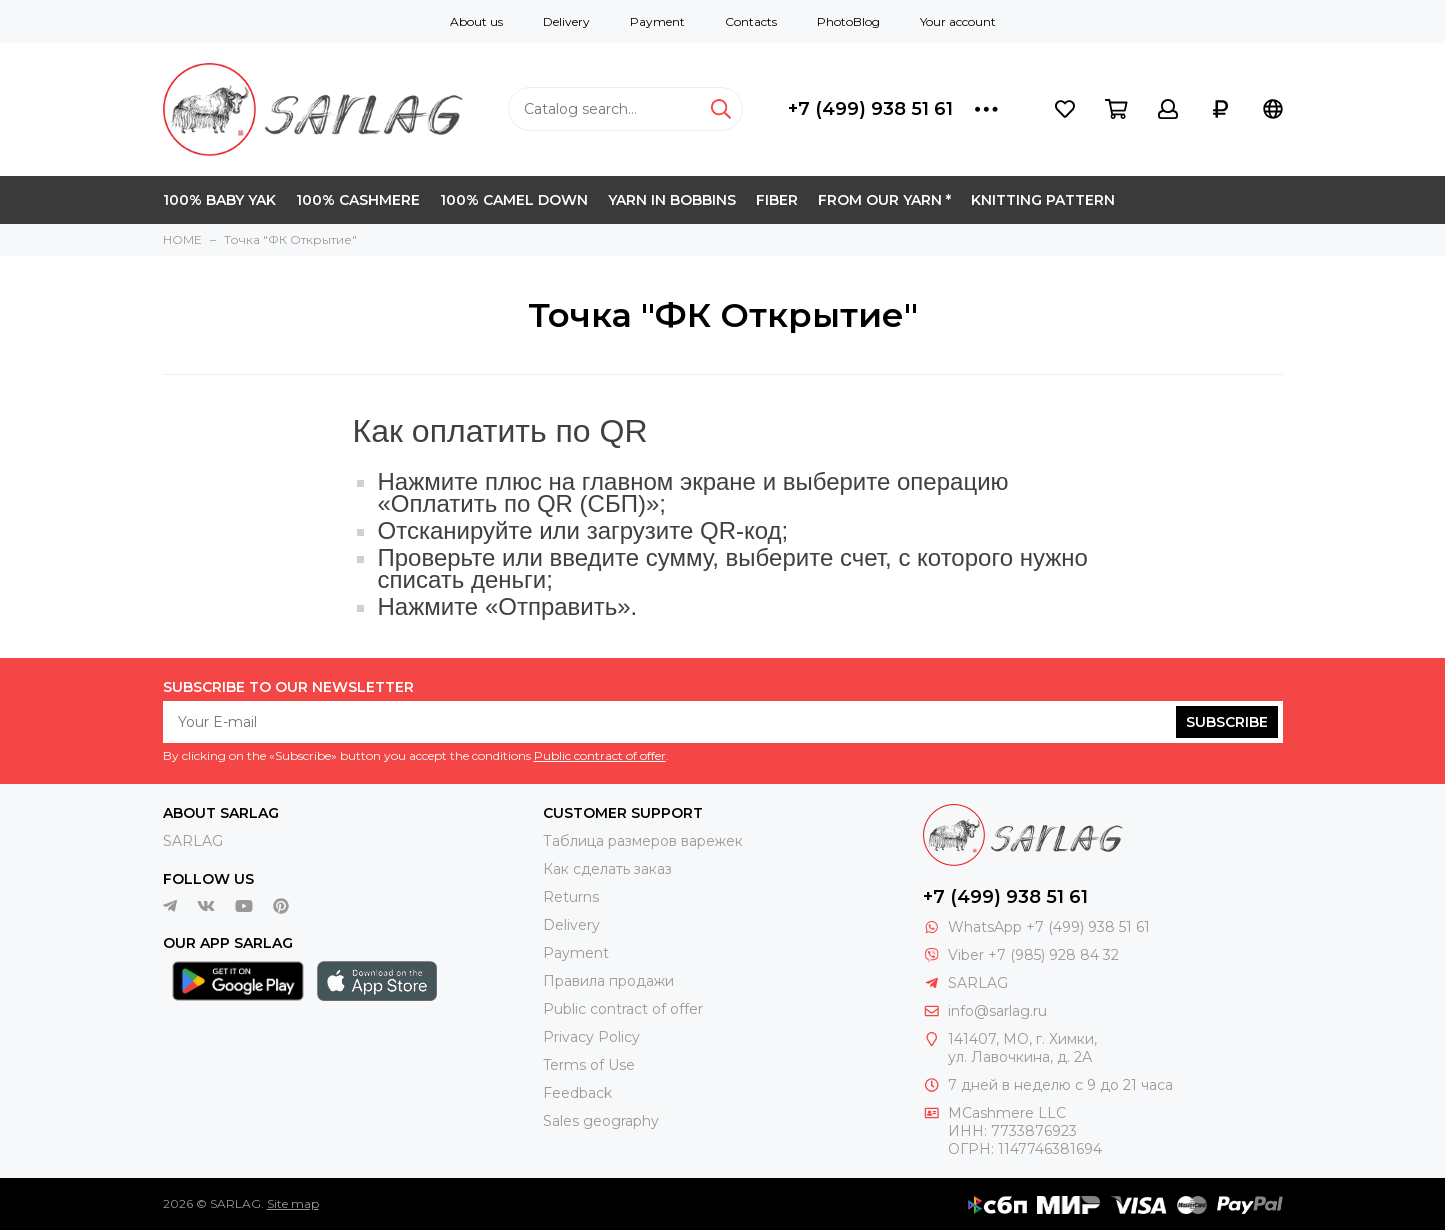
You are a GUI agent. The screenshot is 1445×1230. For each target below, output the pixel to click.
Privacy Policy (591, 1037)
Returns (571, 897)
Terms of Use (589, 1065)
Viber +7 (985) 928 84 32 (1033, 955)
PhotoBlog (848, 21)
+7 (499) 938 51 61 (870, 109)
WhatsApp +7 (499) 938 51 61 (1049, 927)
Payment (657, 21)
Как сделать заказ (607, 869)
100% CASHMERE (358, 200)
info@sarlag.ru (997, 1011)
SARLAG (193, 841)
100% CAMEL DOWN (514, 200)
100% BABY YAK (219, 200)
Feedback (577, 1093)
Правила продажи (608, 981)
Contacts (751, 21)
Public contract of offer (600, 755)
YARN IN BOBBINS (672, 200)
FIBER (777, 200)
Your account (958, 21)
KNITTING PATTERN (1043, 200)
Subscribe (1227, 722)
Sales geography (601, 1121)
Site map (293, 1203)
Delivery (566, 21)
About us (476, 21)
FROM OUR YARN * (884, 200)
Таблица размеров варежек (643, 841)
